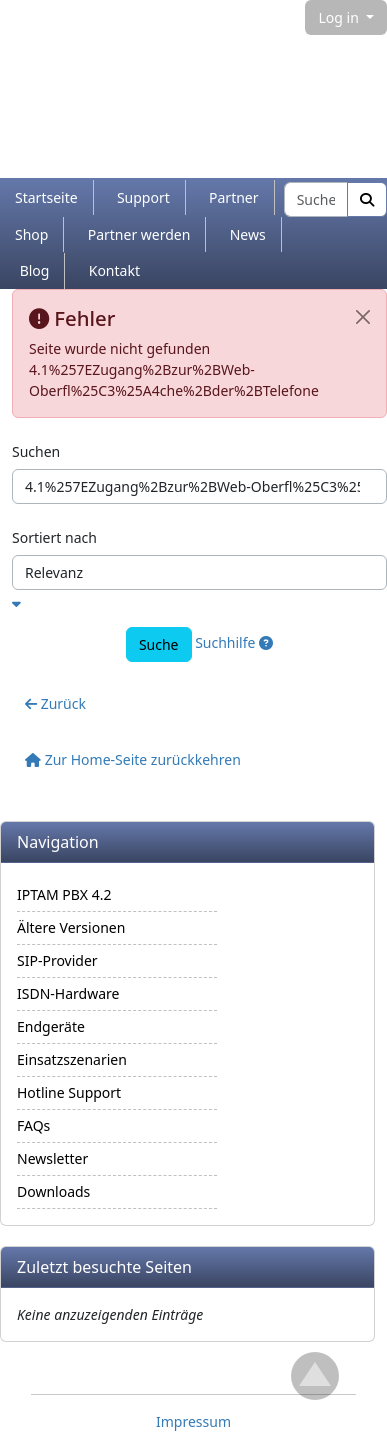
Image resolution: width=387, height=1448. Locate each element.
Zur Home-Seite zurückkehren (133, 759)
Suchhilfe (234, 642)
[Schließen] (363, 317)
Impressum (193, 1421)
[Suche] (367, 199)
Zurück (55, 703)
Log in (340, 17)
